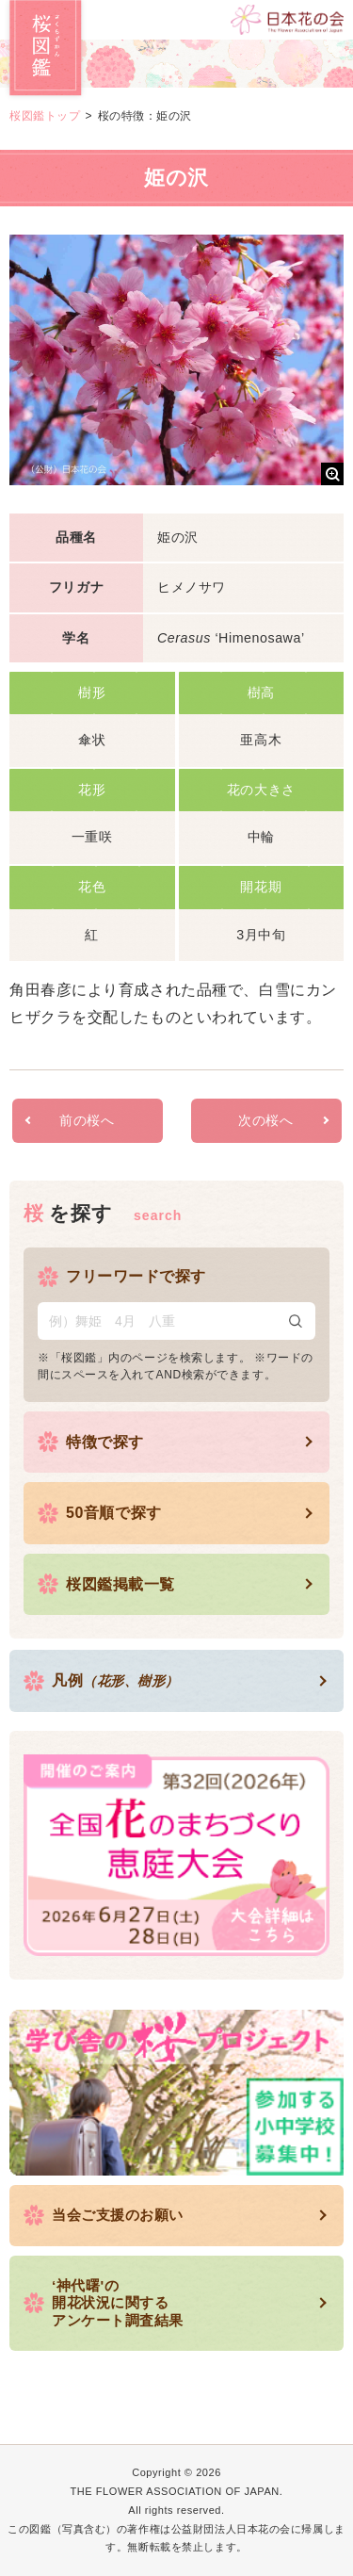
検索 (295, 1321)
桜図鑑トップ (44, 115)
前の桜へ (86, 1120)
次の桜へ (265, 1120)
